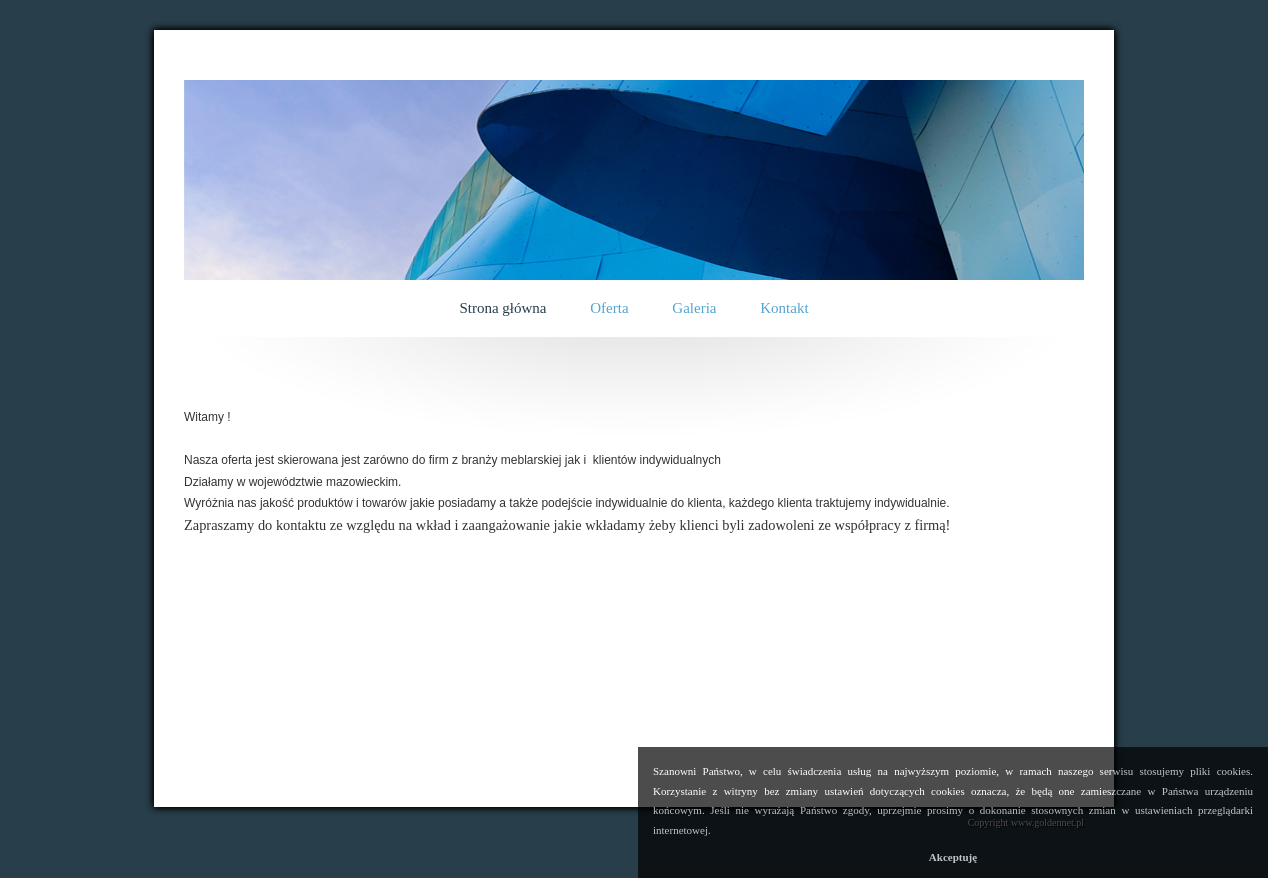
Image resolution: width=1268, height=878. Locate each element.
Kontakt (784, 308)
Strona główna (502, 308)
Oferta (609, 308)
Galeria (694, 308)
